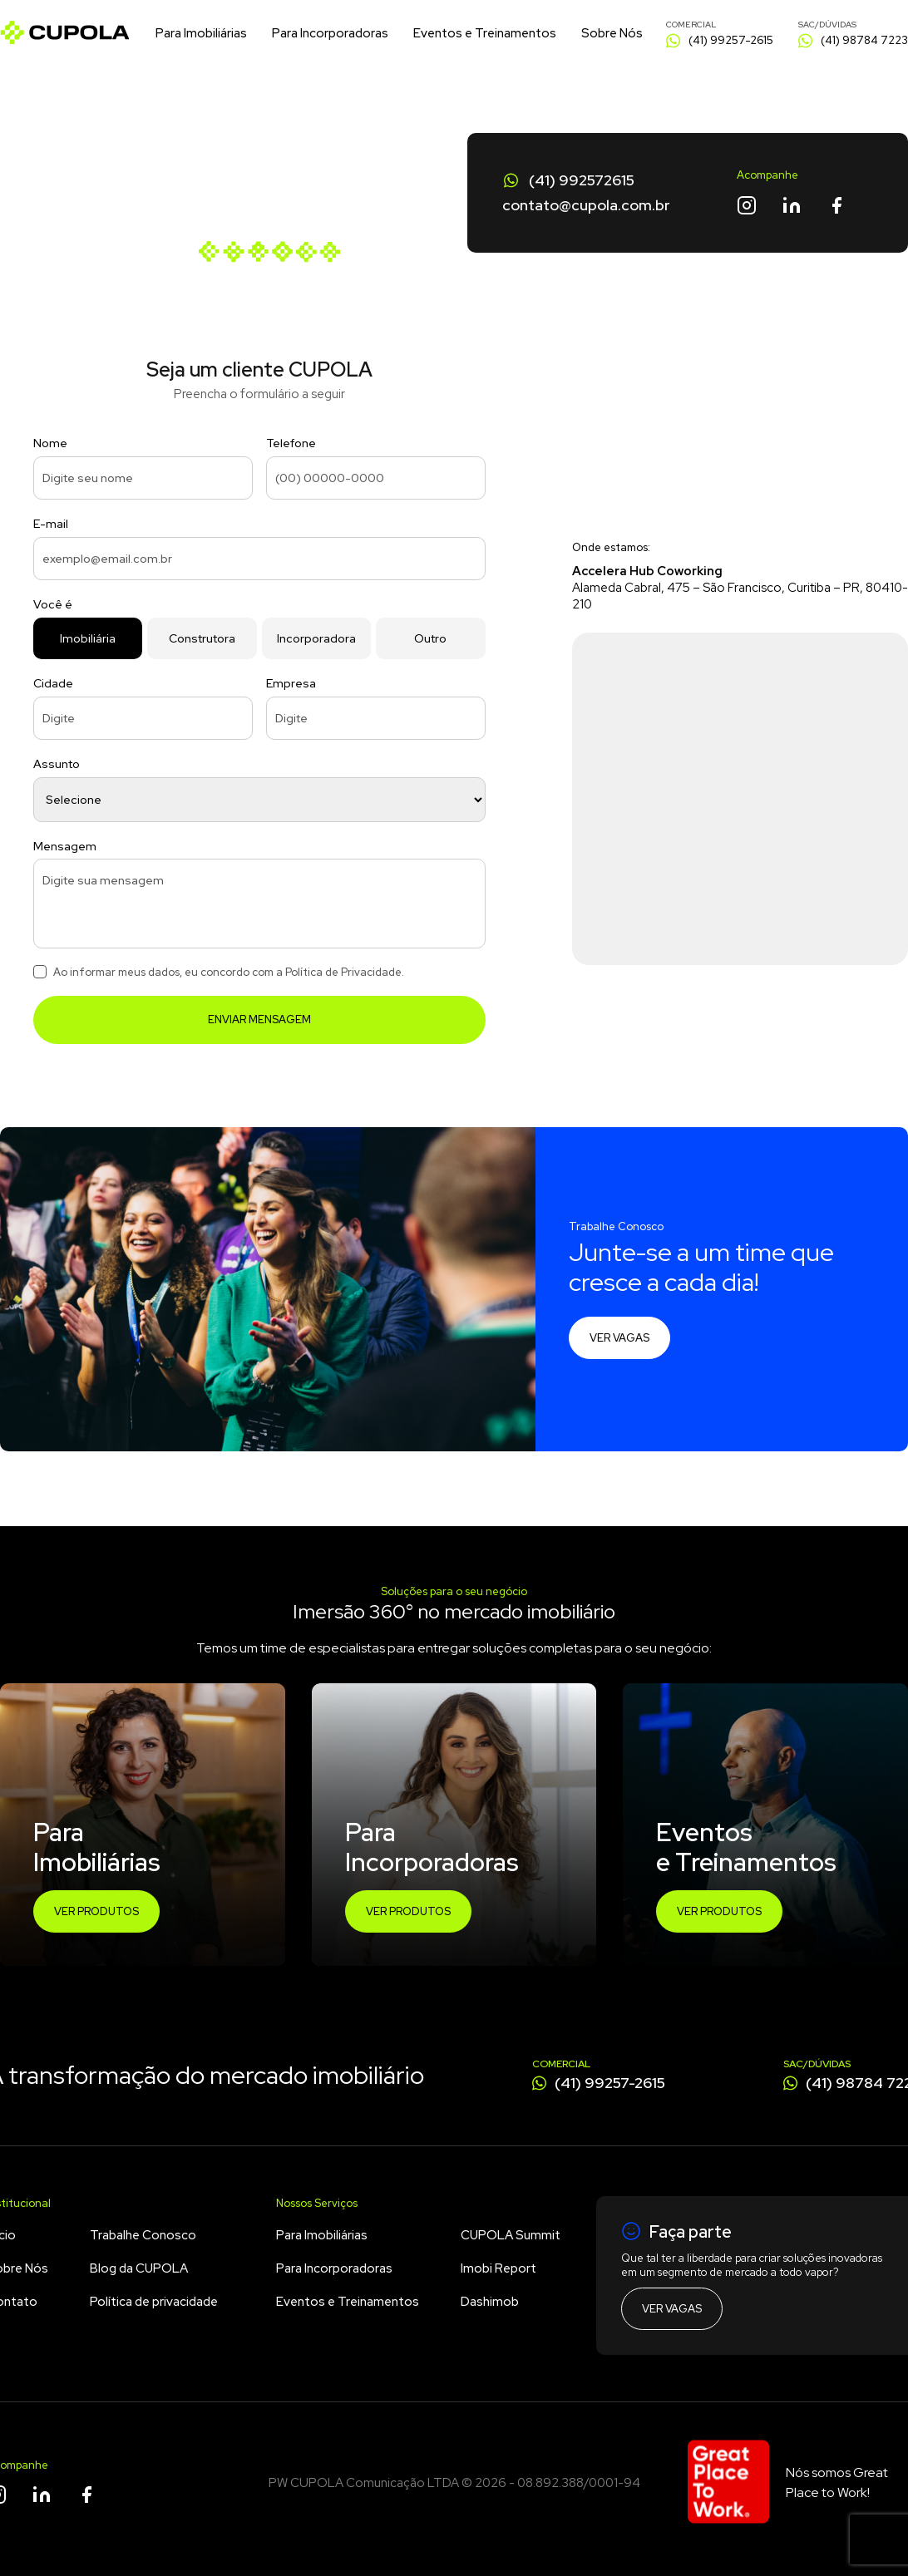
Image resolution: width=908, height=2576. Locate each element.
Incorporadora (316, 638)
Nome (50, 443)
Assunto (56, 763)
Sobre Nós (612, 33)
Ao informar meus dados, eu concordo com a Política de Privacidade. (228, 972)
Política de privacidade (154, 2301)
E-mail (50, 523)
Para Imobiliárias (201, 33)
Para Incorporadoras (330, 33)
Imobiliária (88, 638)
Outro (430, 638)
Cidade (53, 683)
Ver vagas (619, 1338)
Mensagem (64, 846)
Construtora (202, 638)
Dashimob (490, 2301)
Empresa (291, 683)
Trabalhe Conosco (143, 2235)
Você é (52, 604)
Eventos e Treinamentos (484, 33)
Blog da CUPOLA (139, 2268)
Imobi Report (498, 2268)
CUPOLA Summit (510, 2235)
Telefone (291, 443)
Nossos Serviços (317, 2203)
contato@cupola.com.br (586, 205)
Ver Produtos (96, 1911)
